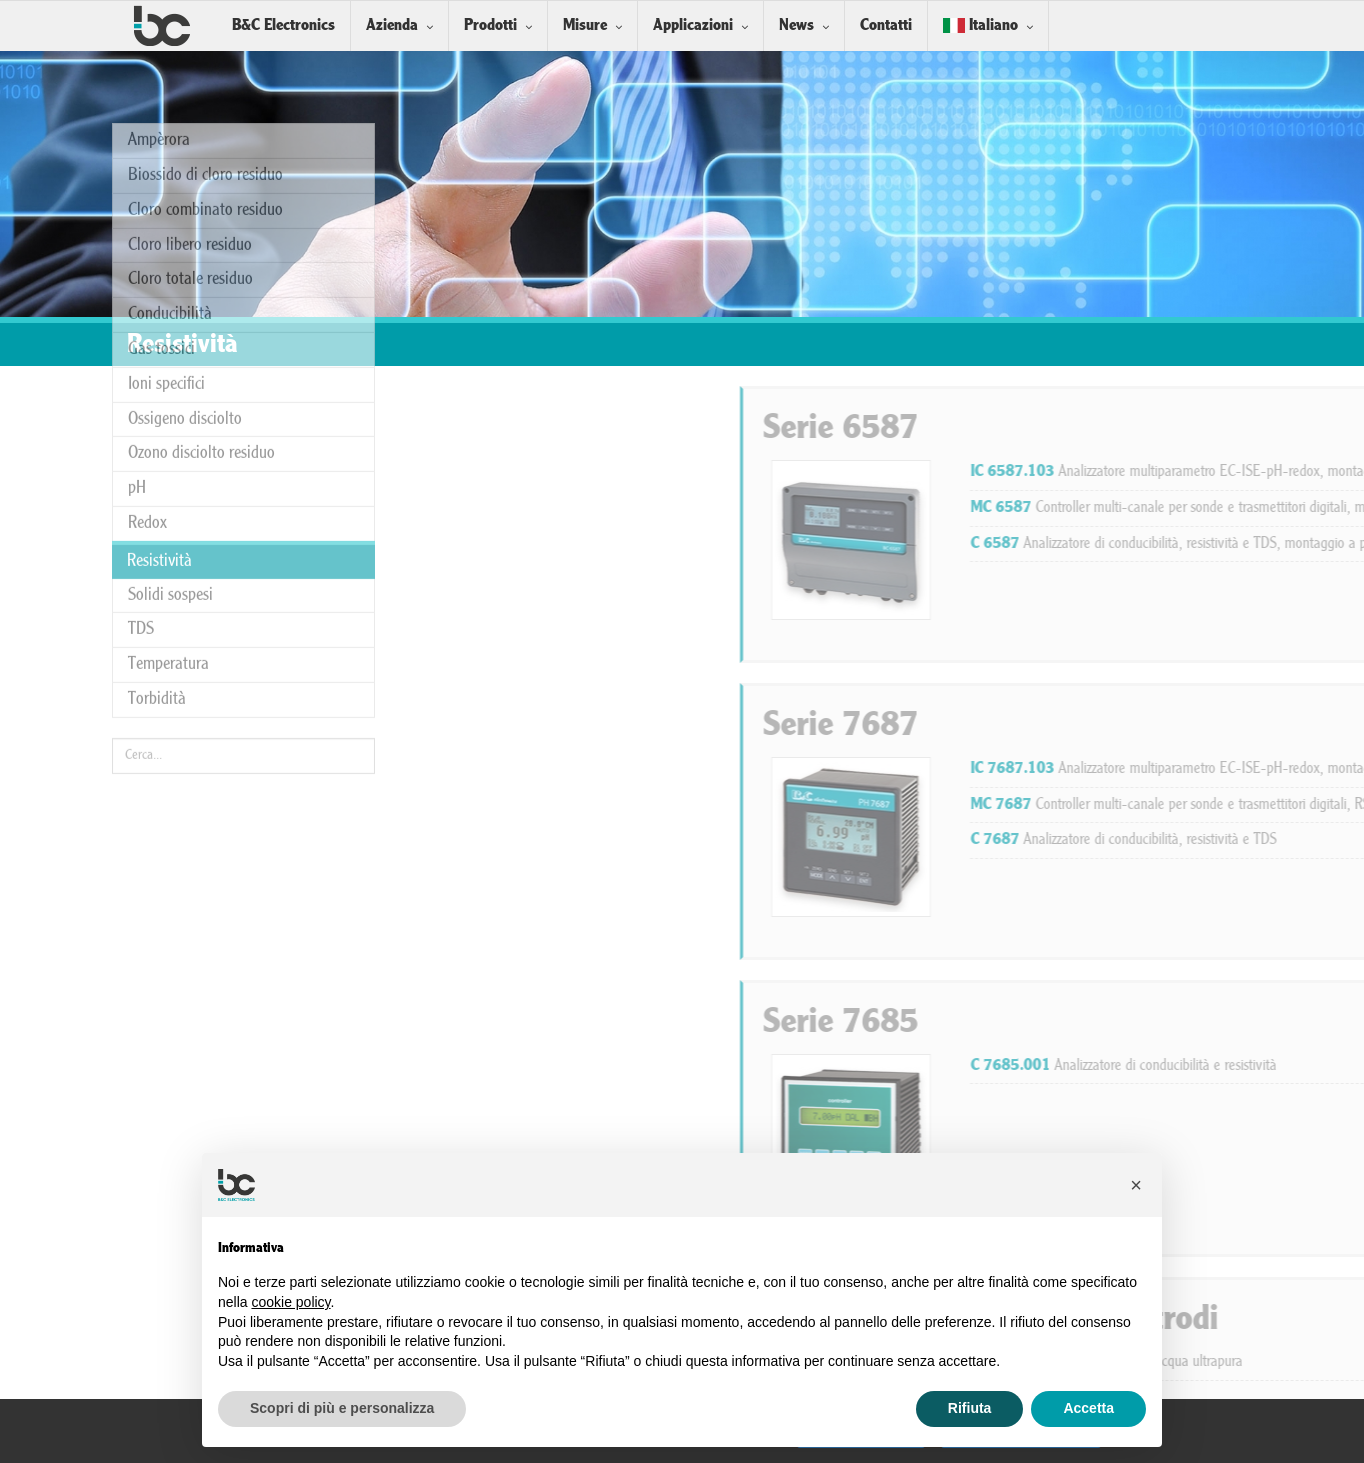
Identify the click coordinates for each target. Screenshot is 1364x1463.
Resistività (159, 355)
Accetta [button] (1088, 1408)
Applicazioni (693, 25)
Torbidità (157, 493)
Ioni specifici (166, 178)
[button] (1136, 1185)
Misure (585, 25)
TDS (141, 423)
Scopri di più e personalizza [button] (342, 1408)
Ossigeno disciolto (185, 212)
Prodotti (490, 25)
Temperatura (168, 458)
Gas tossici (161, 143)
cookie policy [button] (290, 1302)
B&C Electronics (283, 25)
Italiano (980, 25)
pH (137, 282)
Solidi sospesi (170, 388)
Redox (147, 317)
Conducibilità (170, 108)
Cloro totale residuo (190, 73)
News (796, 25)
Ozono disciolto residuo (201, 247)
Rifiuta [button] (970, 1408)
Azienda (392, 25)
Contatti (886, 25)
